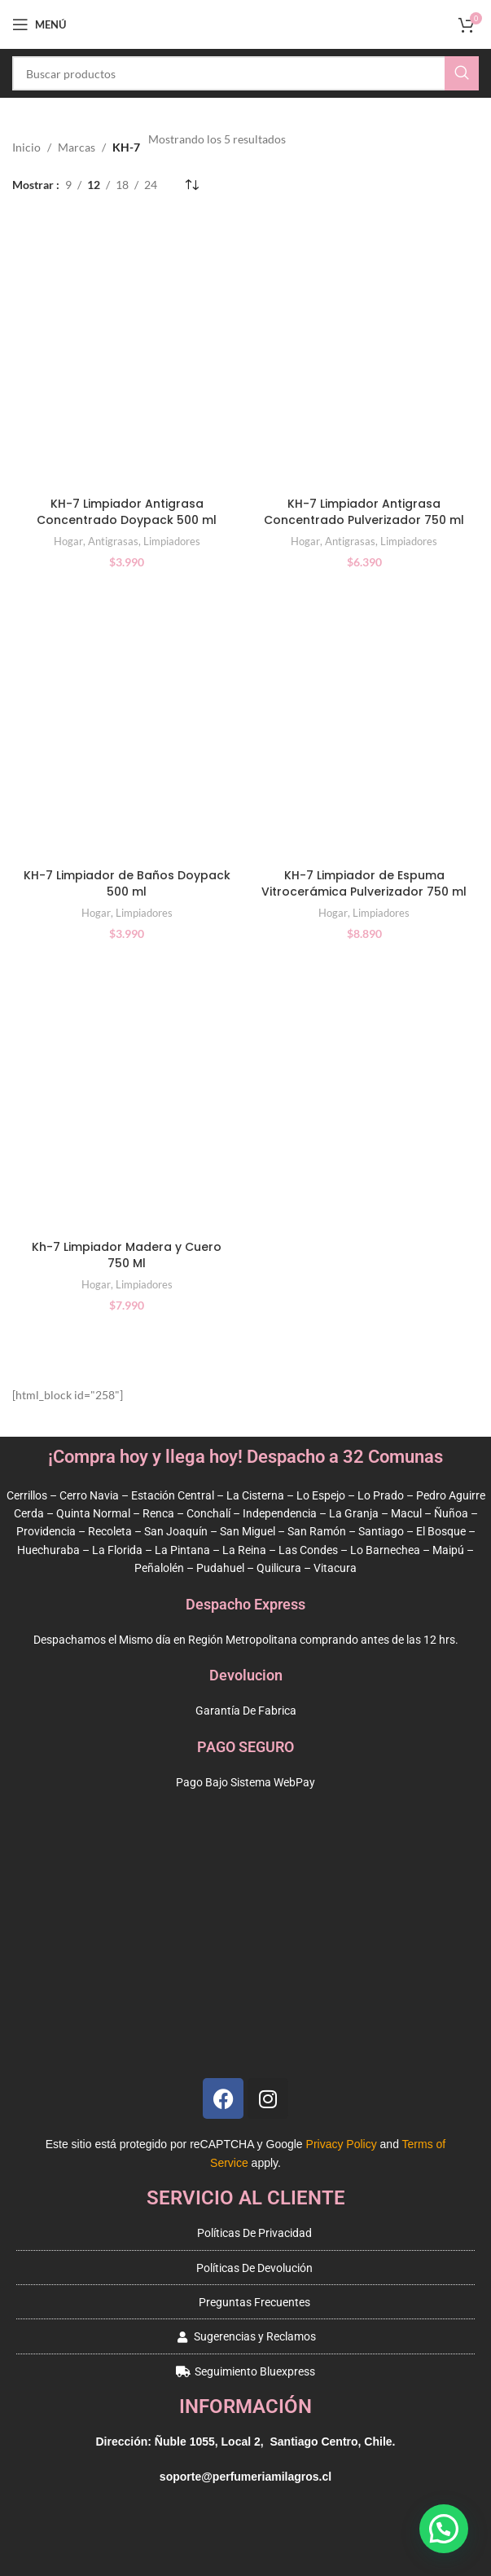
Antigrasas (113, 541)
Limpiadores (171, 541)
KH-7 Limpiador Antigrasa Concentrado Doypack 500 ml (127, 511)
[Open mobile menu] (39, 24)
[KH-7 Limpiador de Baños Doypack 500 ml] (127, 723)
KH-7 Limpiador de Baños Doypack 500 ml (127, 883)
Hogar (68, 541)
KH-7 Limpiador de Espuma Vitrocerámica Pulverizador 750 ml (364, 883)
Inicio (26, 147)
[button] (443, 2528)
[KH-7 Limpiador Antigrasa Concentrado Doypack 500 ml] (127, 351)
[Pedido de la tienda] (191, 185)
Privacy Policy (341, 2144)
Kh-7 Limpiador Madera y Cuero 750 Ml (126, 1255)
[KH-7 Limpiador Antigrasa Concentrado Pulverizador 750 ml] (365, 351)
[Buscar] (245, 73)
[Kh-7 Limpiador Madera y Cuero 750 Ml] (127, 1095)
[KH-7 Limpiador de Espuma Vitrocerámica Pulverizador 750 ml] (365, 723)
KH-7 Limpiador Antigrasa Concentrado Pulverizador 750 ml (364, 511)
